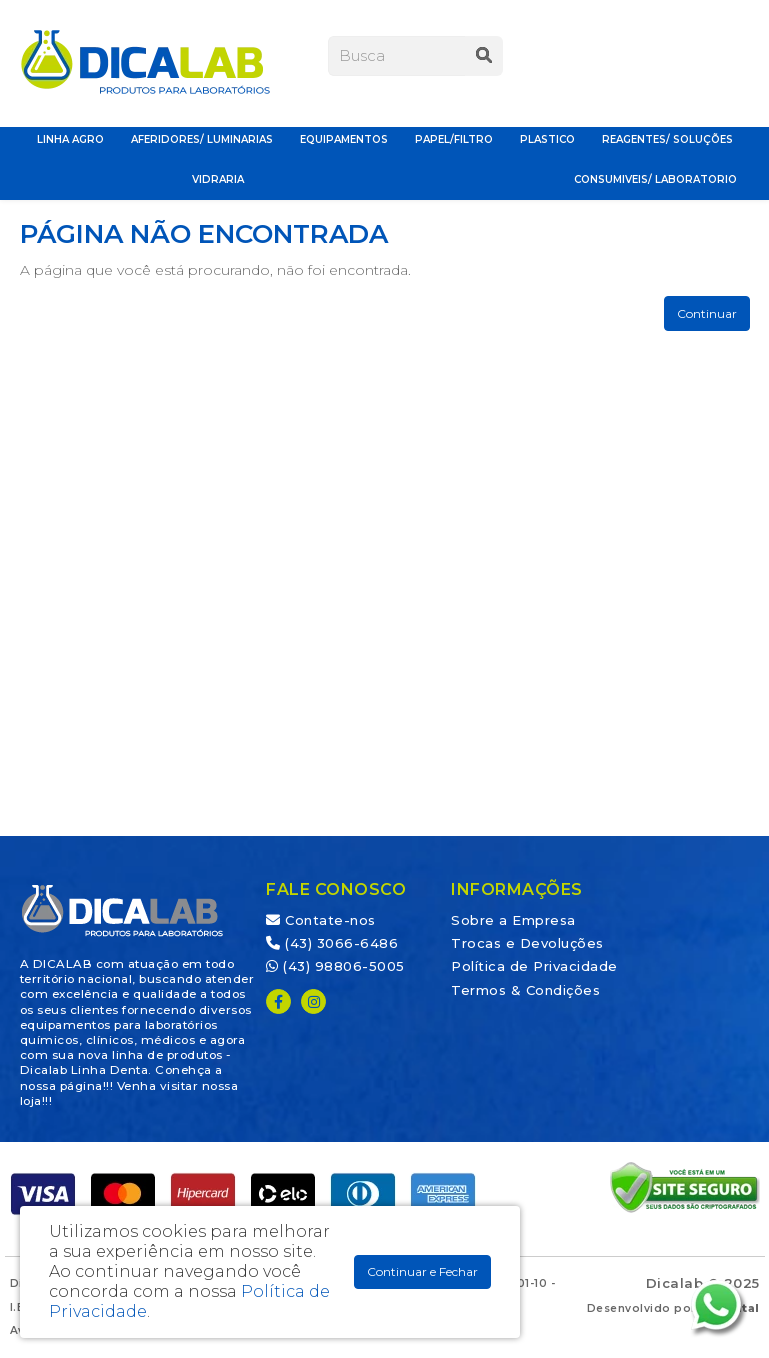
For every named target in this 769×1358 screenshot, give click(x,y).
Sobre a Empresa (513, 920)
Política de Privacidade (534, 966)
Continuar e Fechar (422, 1271)
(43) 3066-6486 (332, 943)
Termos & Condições (525, 990)
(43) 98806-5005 (335, 966)
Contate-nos (321, 920)
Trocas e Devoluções (527, 943)
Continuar (707, 313)
